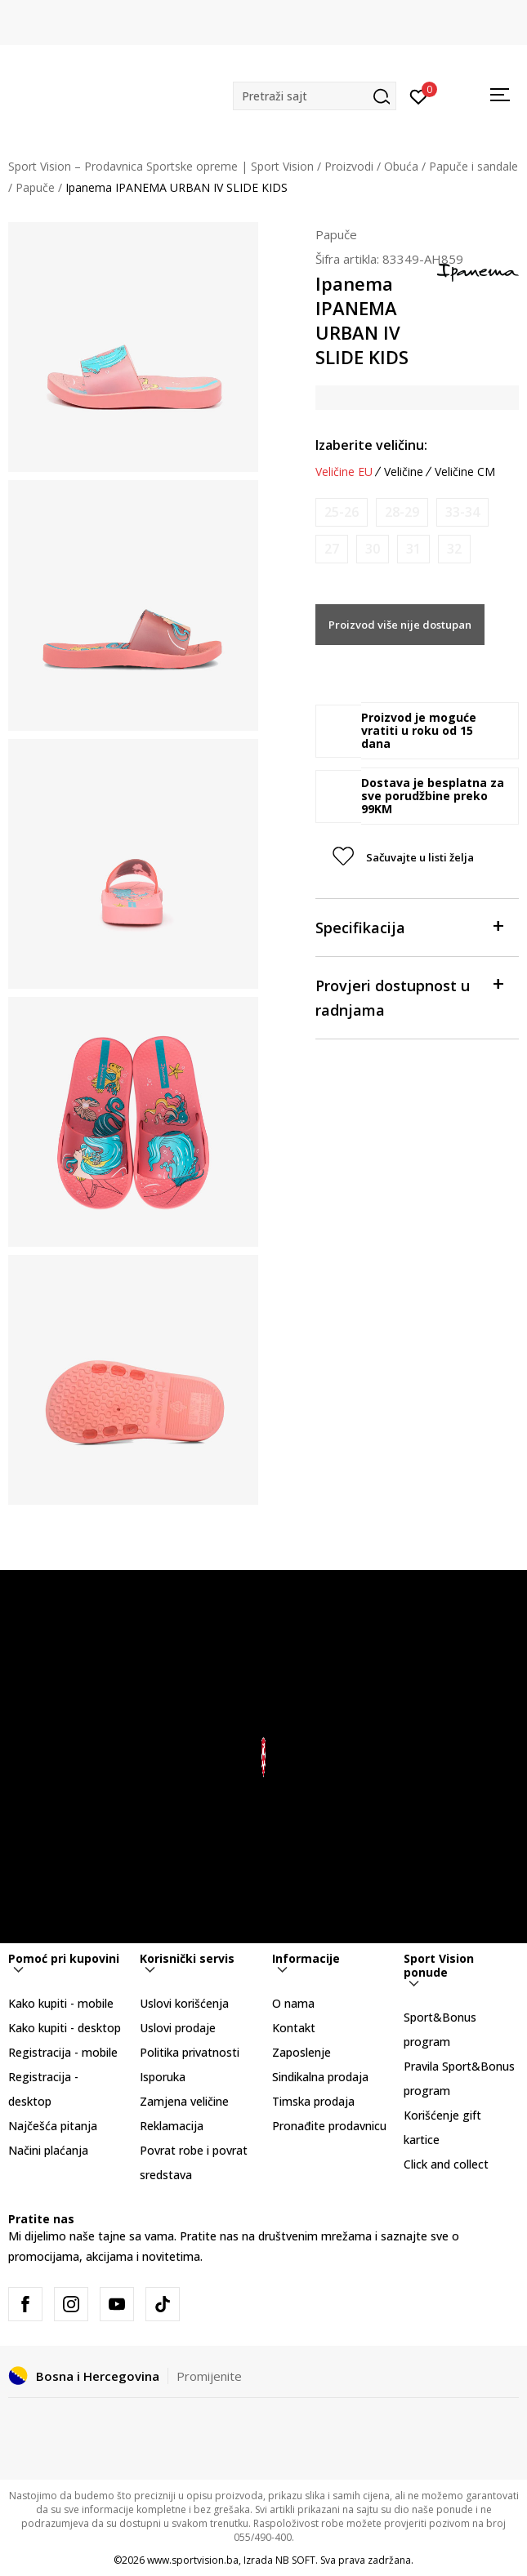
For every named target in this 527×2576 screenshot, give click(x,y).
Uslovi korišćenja (184, 2003)
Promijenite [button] (209, 2376)
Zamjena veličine (184, 2101)
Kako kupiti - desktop (64, 2027)
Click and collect (446, 2164)
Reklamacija (171, 2125)
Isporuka (162, 2076)
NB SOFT (295, 2560)
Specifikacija (408, 926)
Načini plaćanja (48, 2150)
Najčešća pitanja (52, 2125)
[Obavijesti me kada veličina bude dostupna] (341, 512)
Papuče (35, 187)
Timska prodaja (313, 2101)
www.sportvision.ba (193, 2560)
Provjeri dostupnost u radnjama (408, 996)
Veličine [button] (403, 471)
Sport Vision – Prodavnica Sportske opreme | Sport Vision (161, 166)
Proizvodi (348, 166)
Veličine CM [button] (465, 471)
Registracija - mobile (63, 2052)
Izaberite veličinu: (371, 445)
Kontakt (293, 2027)
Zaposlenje (301, 2052)
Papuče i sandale (473, 166)
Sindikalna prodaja (320, 2076)
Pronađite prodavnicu (329, 2125)
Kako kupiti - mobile (61, 2003)
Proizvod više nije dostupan (399, 624)
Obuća (401, 166)
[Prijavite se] (419, 95)
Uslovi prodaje (178, 2027)
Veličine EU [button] (344, 471)
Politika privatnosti (189, 2052)
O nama (293, 2003)
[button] (314, 96)
